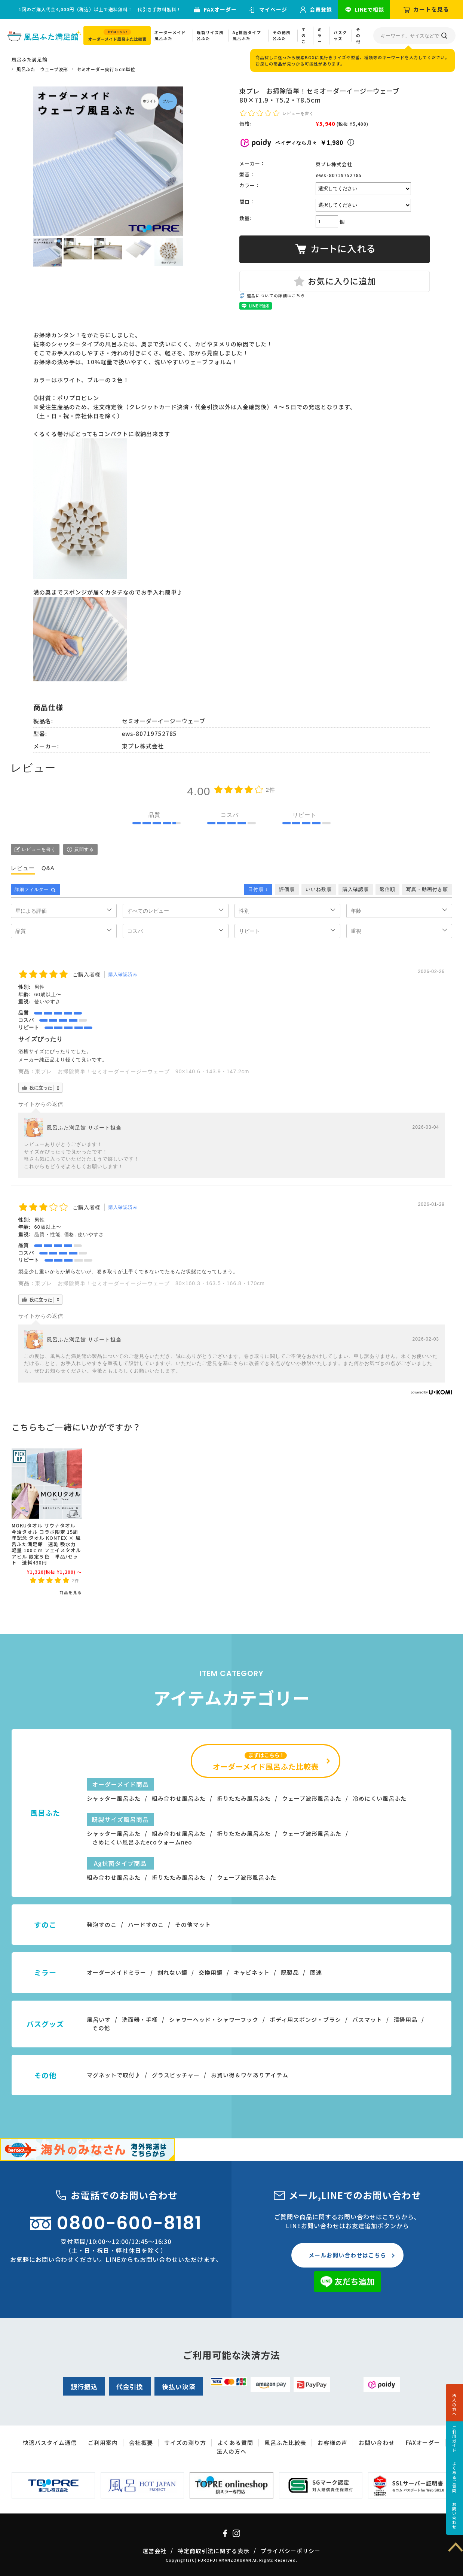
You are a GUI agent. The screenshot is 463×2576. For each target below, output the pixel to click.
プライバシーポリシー (291, 2551)
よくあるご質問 (454, 2477)
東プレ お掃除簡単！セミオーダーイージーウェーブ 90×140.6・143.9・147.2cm (142, 1071)
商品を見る (70, 1592)
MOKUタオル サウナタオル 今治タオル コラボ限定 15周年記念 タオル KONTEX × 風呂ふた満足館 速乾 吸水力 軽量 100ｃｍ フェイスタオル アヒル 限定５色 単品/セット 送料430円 (46, 1544)
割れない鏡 (172, 1972)
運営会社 (154, 2551)
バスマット (367, 2019)
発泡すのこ (102, 1924)
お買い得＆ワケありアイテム (249, 2075)
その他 (358, 35)
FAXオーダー (220, 9)
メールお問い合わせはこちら (347, 2255)
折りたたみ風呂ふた (244, 1798)
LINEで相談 (369, 9)
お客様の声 (332, 2442)
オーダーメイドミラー (116, 1972)
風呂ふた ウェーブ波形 (42, 69)
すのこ (303, 35)
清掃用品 (405, 2019)
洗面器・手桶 (140, 2019)
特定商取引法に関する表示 (213, 2551)
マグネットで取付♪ (114, 2075)
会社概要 (141, 2442)
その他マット (193, 1924)
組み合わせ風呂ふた (179, 1798)
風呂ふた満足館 (29, 59)
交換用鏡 (211, 1972)
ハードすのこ (146, 1924)
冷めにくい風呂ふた (380, 1798)
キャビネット (252, 1972)
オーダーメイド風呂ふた (170, 35)
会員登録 (321, 9)
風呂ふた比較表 (285, 2442)
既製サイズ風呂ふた (210, 35)
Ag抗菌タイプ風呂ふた (247, 35)
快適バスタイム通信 (50, 2442)
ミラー (320, 35)
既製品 (290, 1972)
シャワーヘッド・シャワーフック (213, 2019)
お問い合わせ (454, 2515)
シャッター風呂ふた (114, 1798)
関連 (316, 1972)
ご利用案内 (103, 2442)
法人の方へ (454, 2404)
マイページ (273, 9)
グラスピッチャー (176, 2075)
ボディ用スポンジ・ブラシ (305, 2019)
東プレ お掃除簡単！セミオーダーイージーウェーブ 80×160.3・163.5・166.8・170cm (150, 1283)
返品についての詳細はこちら (276, 295)
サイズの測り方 (185, 2442)
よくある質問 (235, 2442)
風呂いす (99, 2019)
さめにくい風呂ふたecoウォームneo (142, 1842)
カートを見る (431, 9)
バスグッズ (340, 35)
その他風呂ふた (282, 35)
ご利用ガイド (454, 2438)
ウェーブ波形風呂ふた (311, 1798)
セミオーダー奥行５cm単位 (106, 69)
